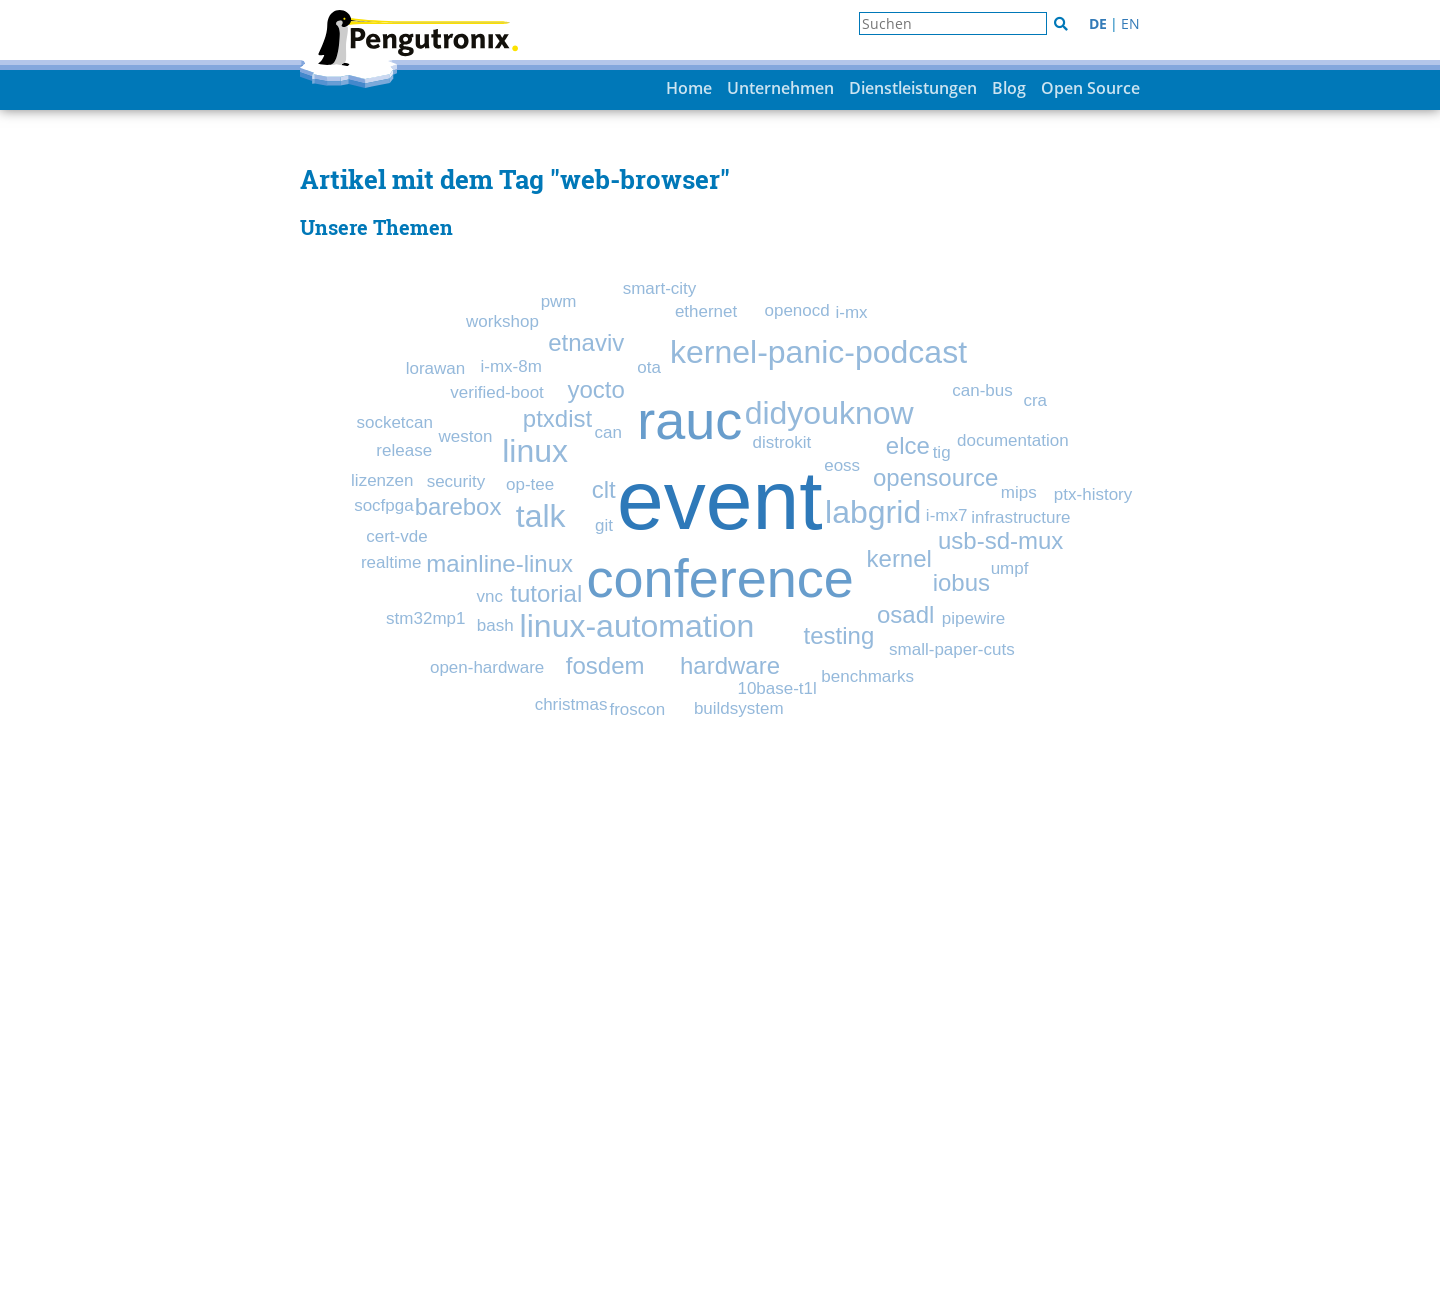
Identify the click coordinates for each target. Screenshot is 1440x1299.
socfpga (384, 505)
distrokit (782, 442)
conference (720, 578)
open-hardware (487, 667)
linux (535, 451)
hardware (730, 665)
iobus (961, 582)
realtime (391, 562)
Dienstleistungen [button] (913, 88)
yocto (595, 389)
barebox (458, 506)
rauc (689, 420)
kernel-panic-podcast (818, 352)
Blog (1009, 88)
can (608, 432)
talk (541, 516)
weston (466, 436)
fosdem (605, 665)
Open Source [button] (1090, 88)
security (456, 481)
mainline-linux (499, 563)
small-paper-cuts (952, 649)
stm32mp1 (425, 618)
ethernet (706, 311)
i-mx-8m (510, 366)
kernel (899, 558)
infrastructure (1020, 517)
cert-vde (396, 536)
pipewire (973, 618)
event (720, 500)
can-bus (982, 390)
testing (839, 635)
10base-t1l (776, 688)
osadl (905, 614)
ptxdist (557, 418)
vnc (490, 596)
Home (689, 88)
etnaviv (586, 342)
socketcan (394, 422)
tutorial (546, 593)
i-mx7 (947, 515)
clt (604, 489)
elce (908, 445)
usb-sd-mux (1000, 540)
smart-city (660, 288)
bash (495, 625)
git (604, 525)
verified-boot (497, 392)
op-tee (530, 484)
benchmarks (867, 676)
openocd (796, 310)
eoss (842, 465)
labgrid (873, 512)
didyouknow (829, 413)
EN (1130, 23)
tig (942, 452)
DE (1098, 23)
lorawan (436, 368)
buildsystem (739, 708)
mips (1019, 492)
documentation (1013, 440)
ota (649, 367)
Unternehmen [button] (780, 88)
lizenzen (382, 480)
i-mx (851, 312)
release (404, 450)
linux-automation (637, 626)
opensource (935, 477)
